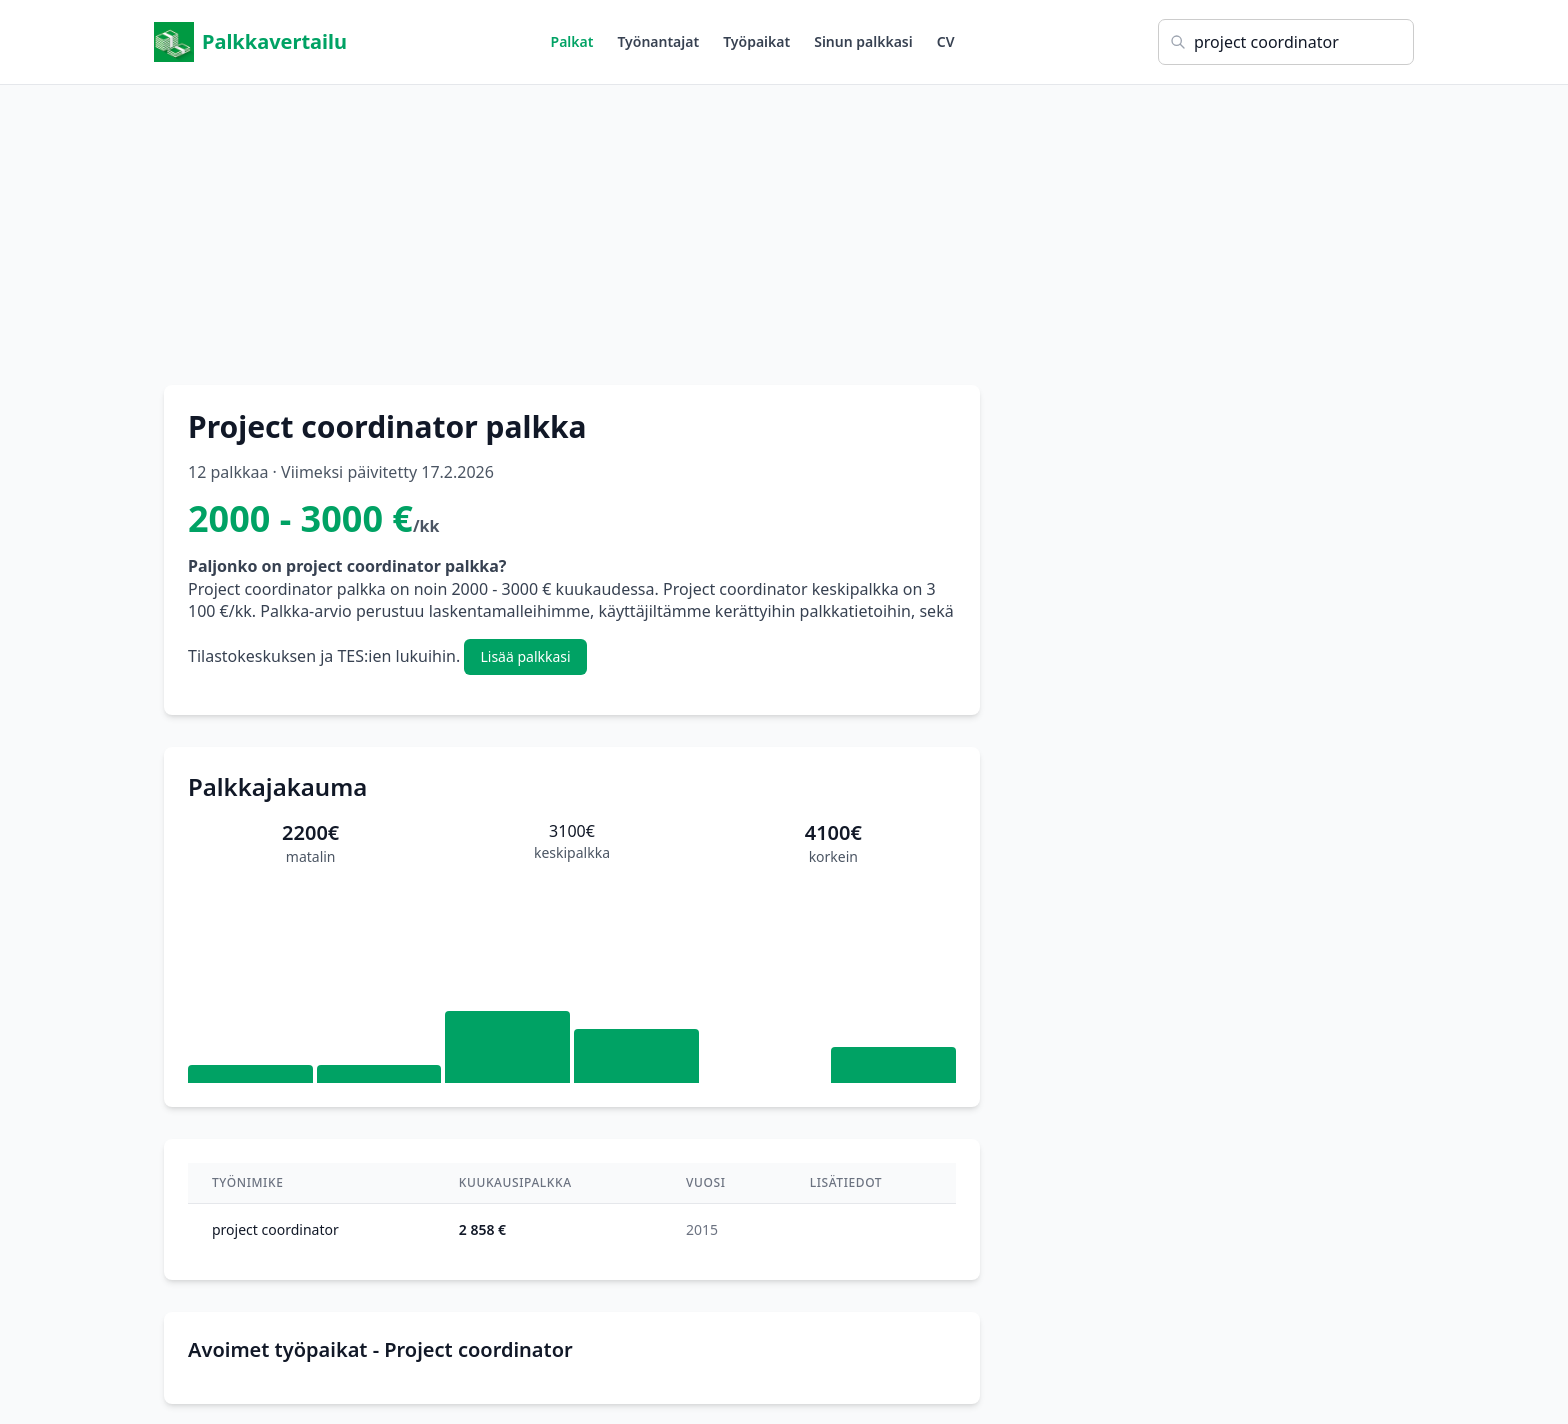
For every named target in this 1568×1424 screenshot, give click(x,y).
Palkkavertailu (250, 42)
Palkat (572, 41)
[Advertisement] (784, 225)
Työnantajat (658, 41)
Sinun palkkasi (863, 41)
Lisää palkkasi (525, 656)
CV (946, 41)
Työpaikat (756, 41)
